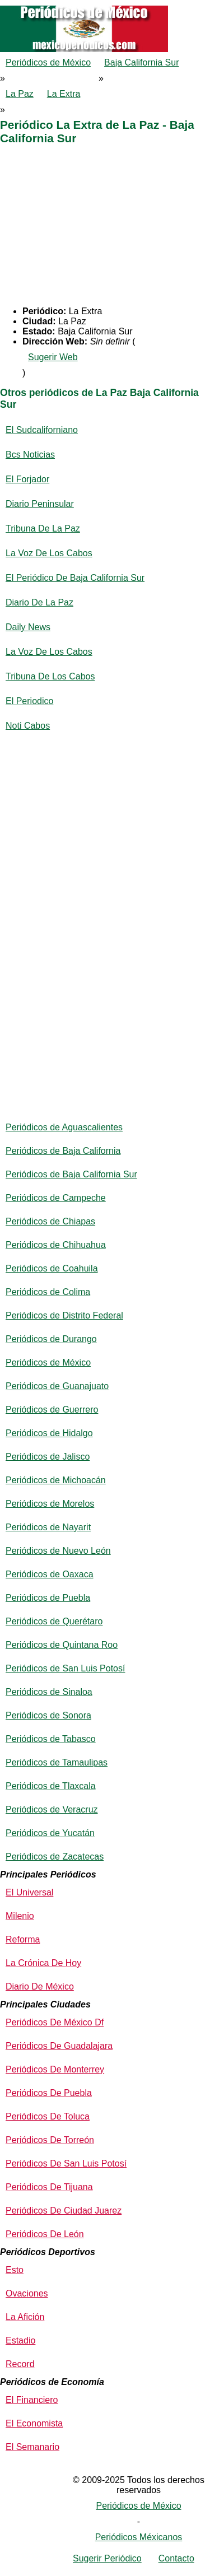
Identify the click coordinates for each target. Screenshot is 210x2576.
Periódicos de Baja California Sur (71, 1174)
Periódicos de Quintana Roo (62, 1645)
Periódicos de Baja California (63, 1151)
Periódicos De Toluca (48, 2116)
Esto (15, 2270)
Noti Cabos (28, 725)
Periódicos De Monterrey (55, 2069)
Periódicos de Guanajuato (57, 1386)
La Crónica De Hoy (43, 1963)
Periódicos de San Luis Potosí (65, 1668)
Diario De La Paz (39, 602)
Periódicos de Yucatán (50, 1833)
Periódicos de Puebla (48, 1598)
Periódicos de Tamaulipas (57, 1762)
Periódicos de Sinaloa (49, 1692)
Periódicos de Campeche (56, 1198)
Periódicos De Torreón (50, 2140)
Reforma (23, 1939)
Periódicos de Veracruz (52, 1809)
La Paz (20, 94)
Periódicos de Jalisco (48, 1456)
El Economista (34, 2423)
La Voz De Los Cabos (49, 553)
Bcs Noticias (30, 454)
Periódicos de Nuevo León (58, 1550)
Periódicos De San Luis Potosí (66, 2163)
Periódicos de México (48, 62)
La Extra (64, 94)
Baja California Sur (141, 62)
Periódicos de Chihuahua (56, 1245)
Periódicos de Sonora (48, 1715)
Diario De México (40, 1986)
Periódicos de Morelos (50, 1503)
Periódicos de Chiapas (50, 1221)
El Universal (29, 1892)
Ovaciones (27, 2293)
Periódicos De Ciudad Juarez (64, 2210)
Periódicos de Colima (48, 1292)
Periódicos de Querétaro (54, 1621)
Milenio (20, 1916)
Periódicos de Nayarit (48, 1527)
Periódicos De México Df (55, 2022)
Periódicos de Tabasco (51, 1739)
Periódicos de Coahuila (52, 1268)
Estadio (20, 2340)
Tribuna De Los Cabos (50, 676)
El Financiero (32, 2400)
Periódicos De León (45, 2234)
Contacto (176, 2558)
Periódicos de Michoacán (56, 1480)
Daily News (28, 627)
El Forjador (27, 479)
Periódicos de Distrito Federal (64, 1315)
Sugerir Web (53, 357)
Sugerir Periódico (107, 2558)
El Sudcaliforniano (42, 430)
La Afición (25, 2317)
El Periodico (29, 701)
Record (20, 2364)
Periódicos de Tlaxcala (51, 1786)
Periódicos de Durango (51, 1339)
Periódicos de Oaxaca (50, 1574)
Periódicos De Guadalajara (59, 2046)
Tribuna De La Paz (43, 528)
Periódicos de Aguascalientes (64, 1127)
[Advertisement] (105, 228)
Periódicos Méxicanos (139, 2537)
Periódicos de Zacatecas (55, 1856)
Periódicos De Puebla (49, 2093)
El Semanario (32, 2447)
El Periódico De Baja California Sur (75, 578)
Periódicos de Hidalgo (49, 1433)
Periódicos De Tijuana (49, 2187)
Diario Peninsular (40, 504)
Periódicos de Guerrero (52, 1409)
